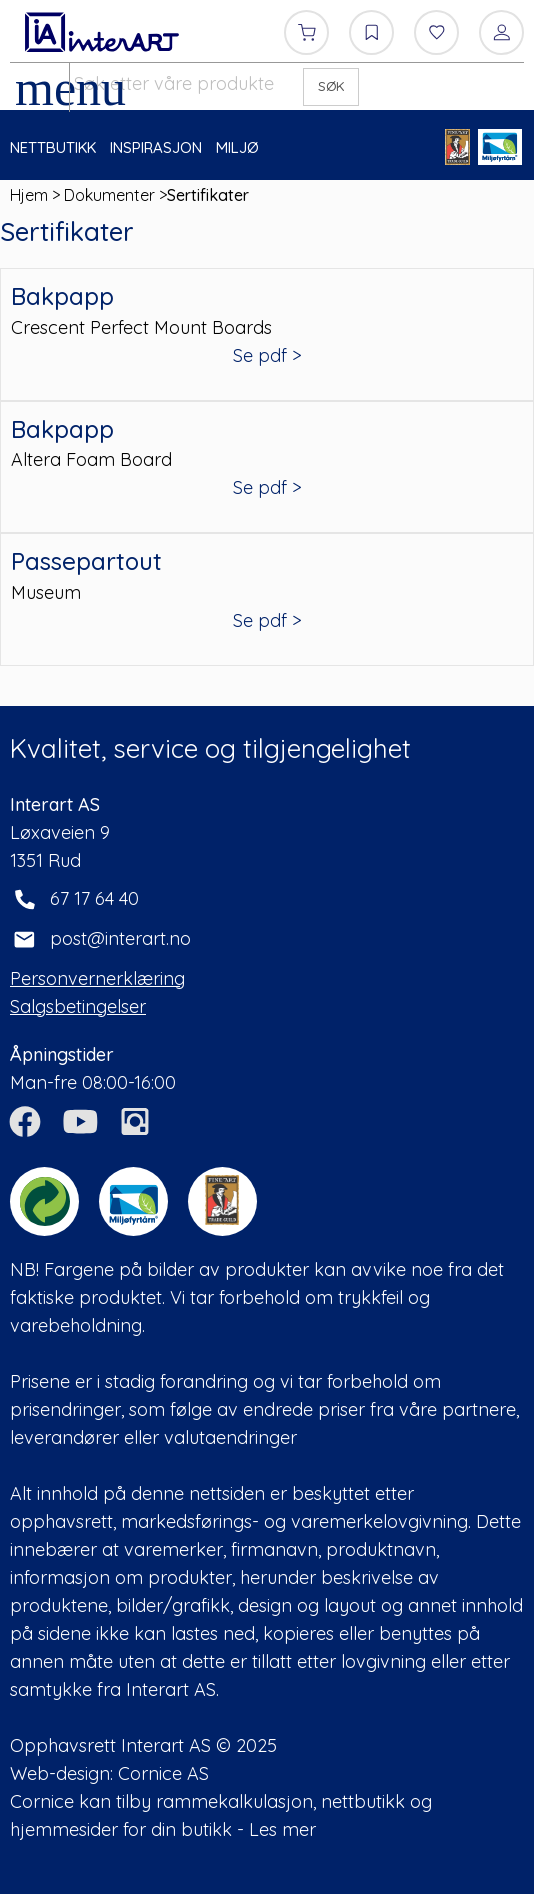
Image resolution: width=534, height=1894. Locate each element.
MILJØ (237, 147)
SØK (331, 86)
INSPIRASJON (156, 147)
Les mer (282, 1829)
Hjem (29, 195)
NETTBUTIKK (53, 147)
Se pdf (260, 355)
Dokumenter (109, 195)
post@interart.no (120, 938)
